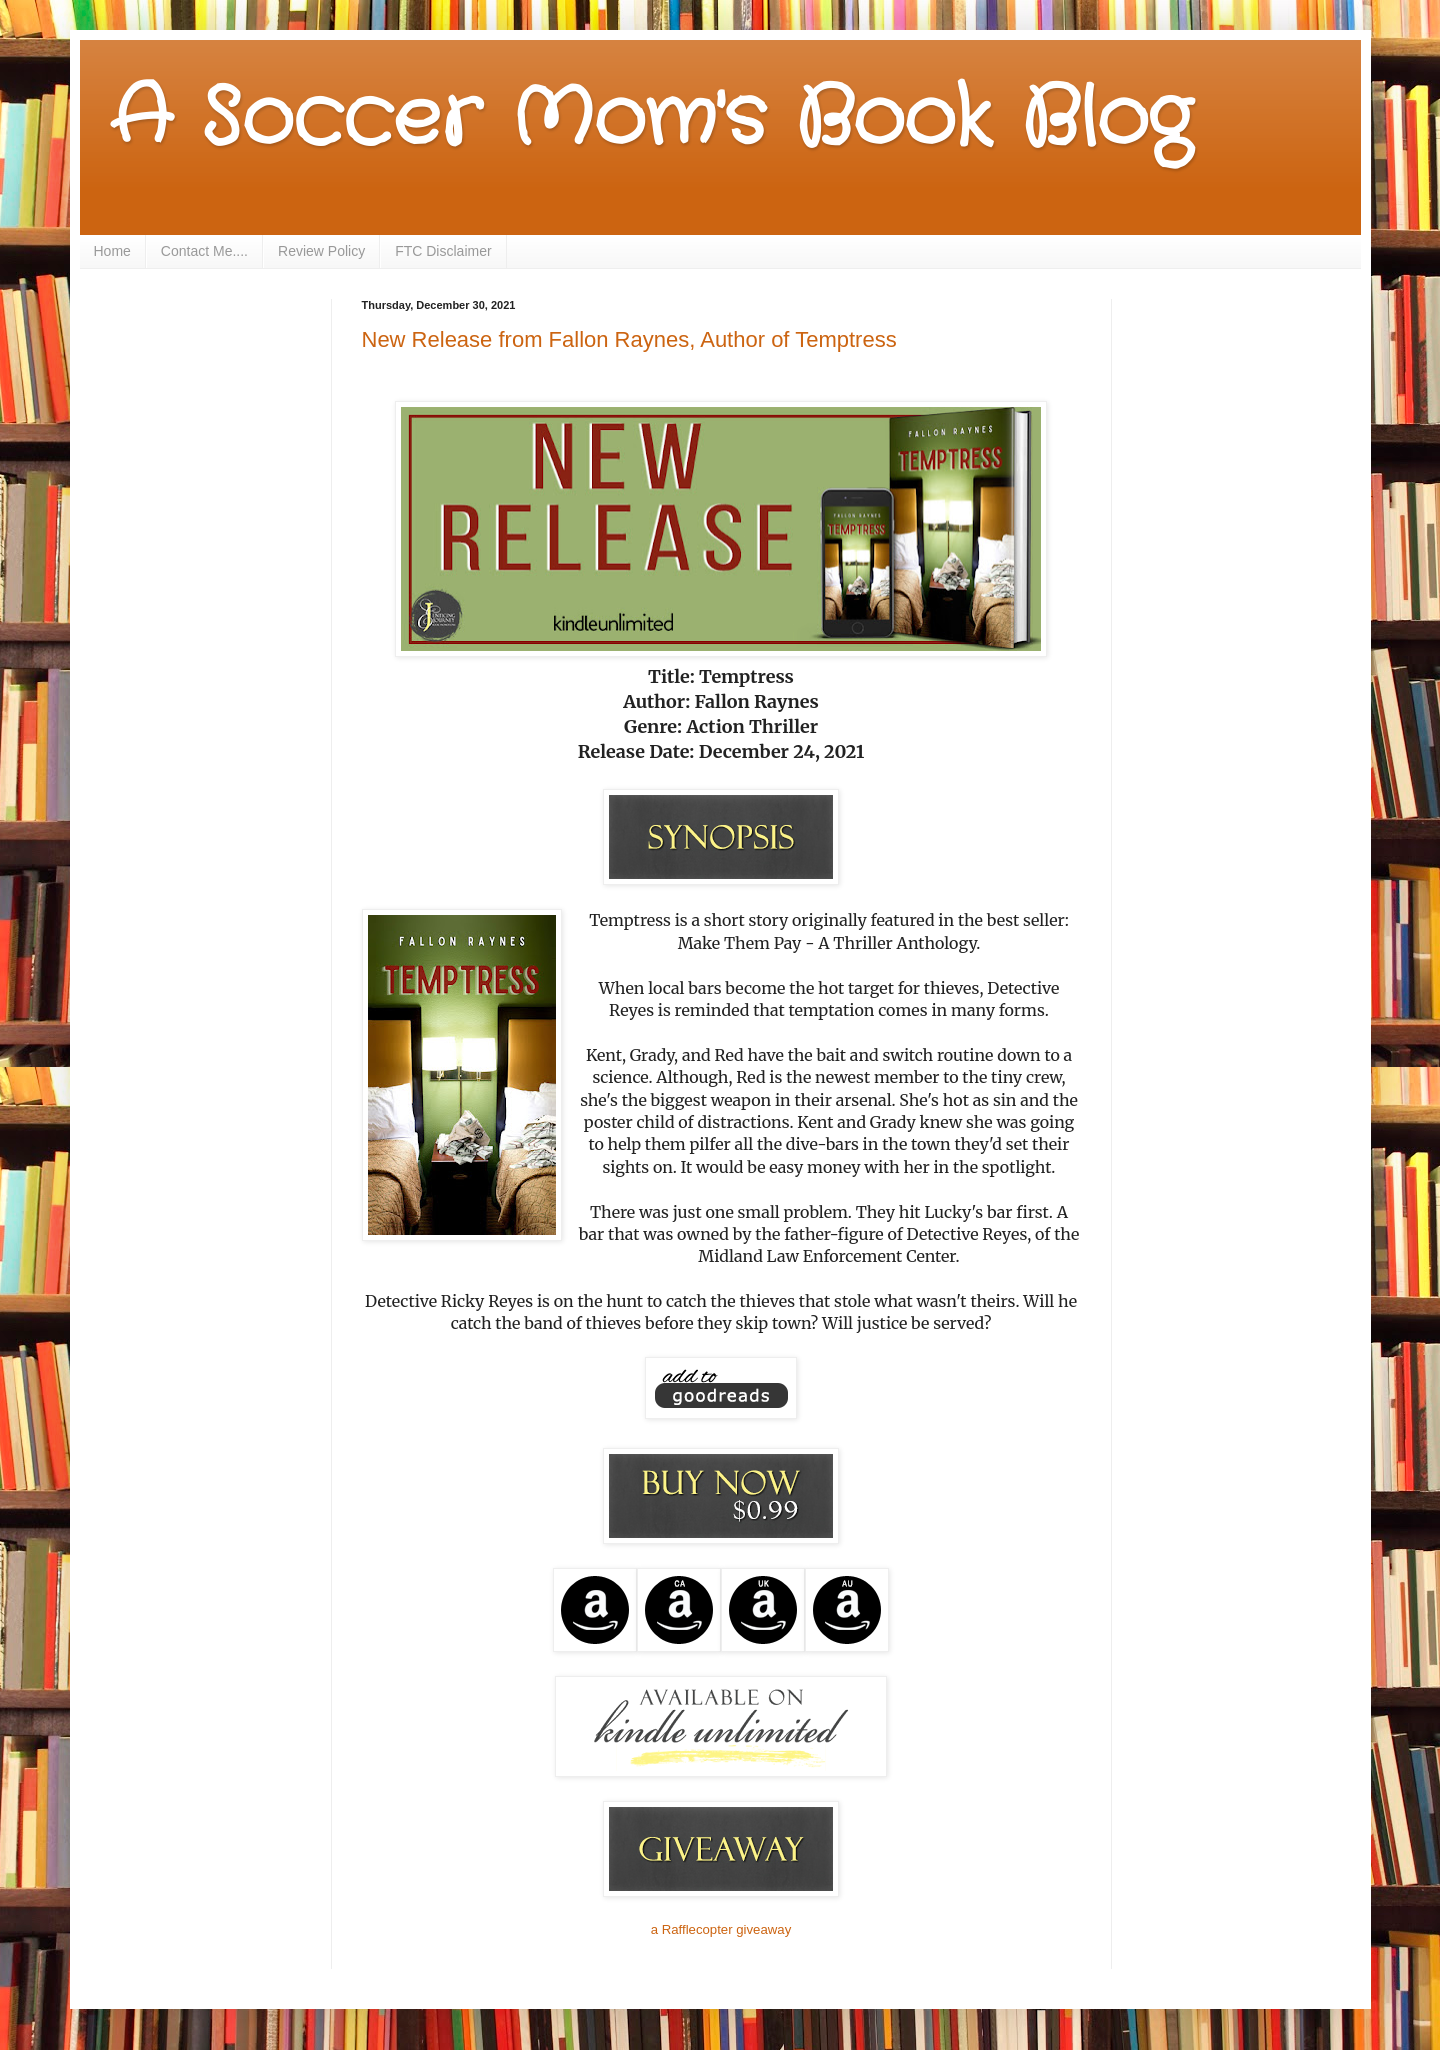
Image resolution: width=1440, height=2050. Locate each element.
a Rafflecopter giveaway (721, 1929)
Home (112, 251)
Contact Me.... (204, 251)
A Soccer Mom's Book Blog (650, 120)
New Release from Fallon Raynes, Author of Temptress (629, 339)
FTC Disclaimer (443, 251)
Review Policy (321, 251)
